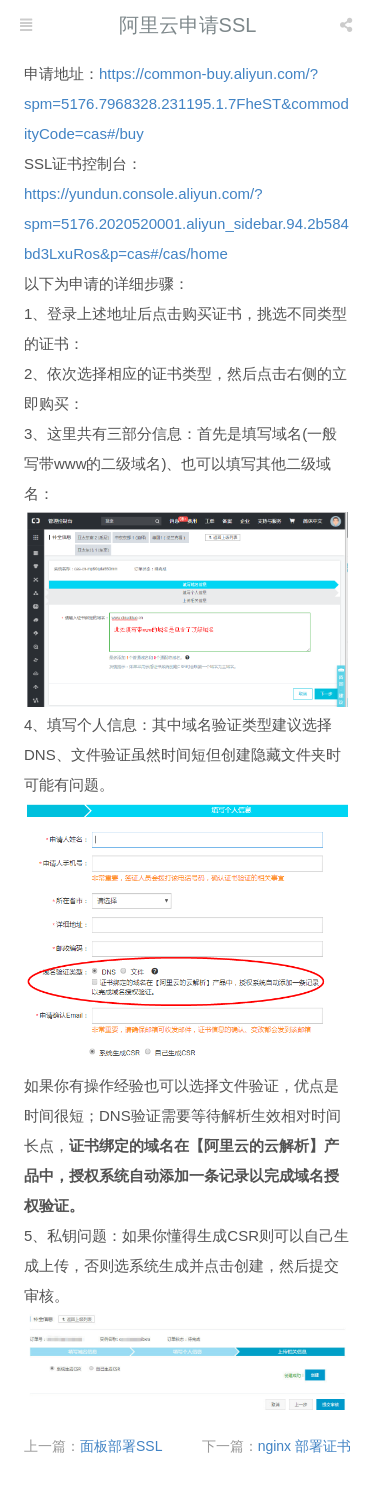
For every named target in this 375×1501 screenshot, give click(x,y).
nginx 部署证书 (304, 1446)
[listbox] (348, 25)
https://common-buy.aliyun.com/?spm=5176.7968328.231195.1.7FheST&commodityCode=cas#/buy (186, 103)
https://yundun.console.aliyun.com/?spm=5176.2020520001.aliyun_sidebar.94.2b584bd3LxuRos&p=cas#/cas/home (186, 223)
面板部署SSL (121, 1446)
